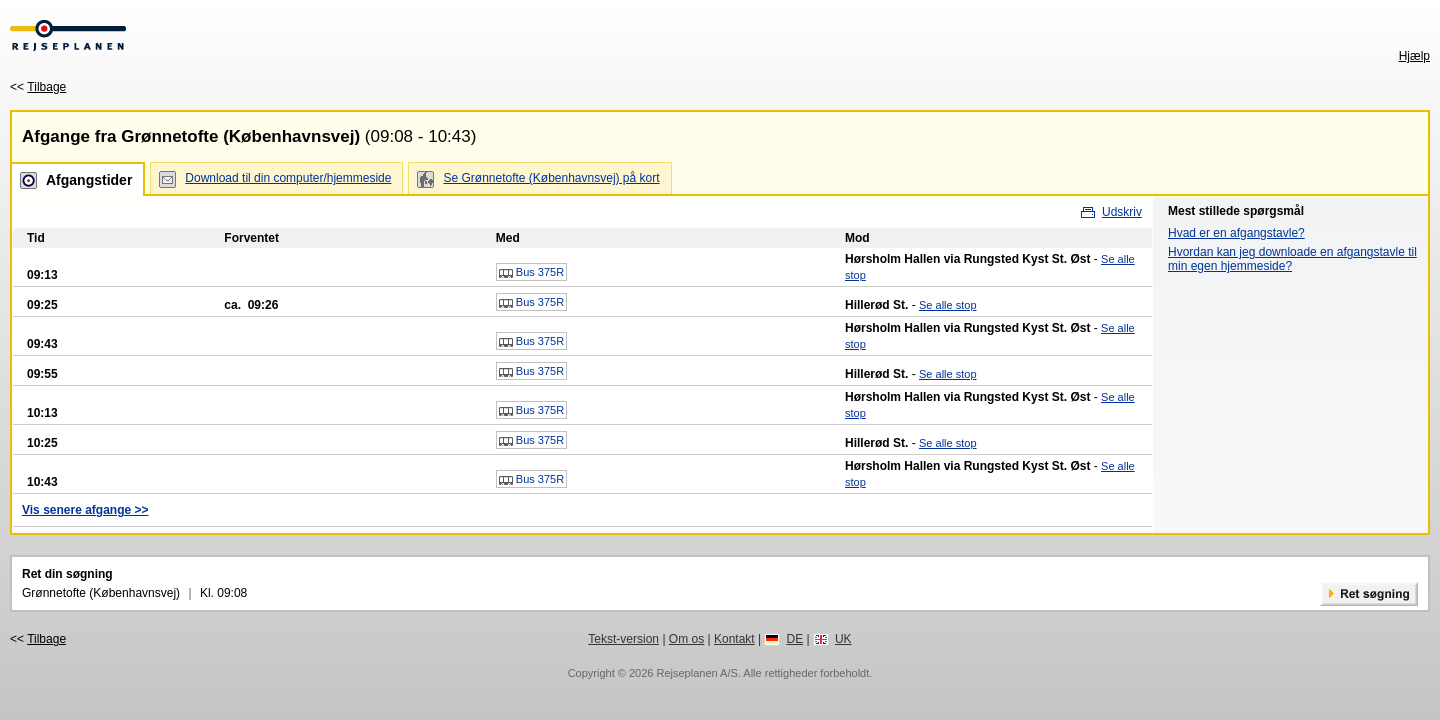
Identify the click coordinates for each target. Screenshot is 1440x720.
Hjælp (1414, 56)
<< (38, 87)
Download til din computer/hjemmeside (288, 178)
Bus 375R (531, 273)
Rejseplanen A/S (696, 673)
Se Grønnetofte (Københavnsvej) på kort (551, 178)
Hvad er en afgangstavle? (1236, 233)
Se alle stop (947, 305)
